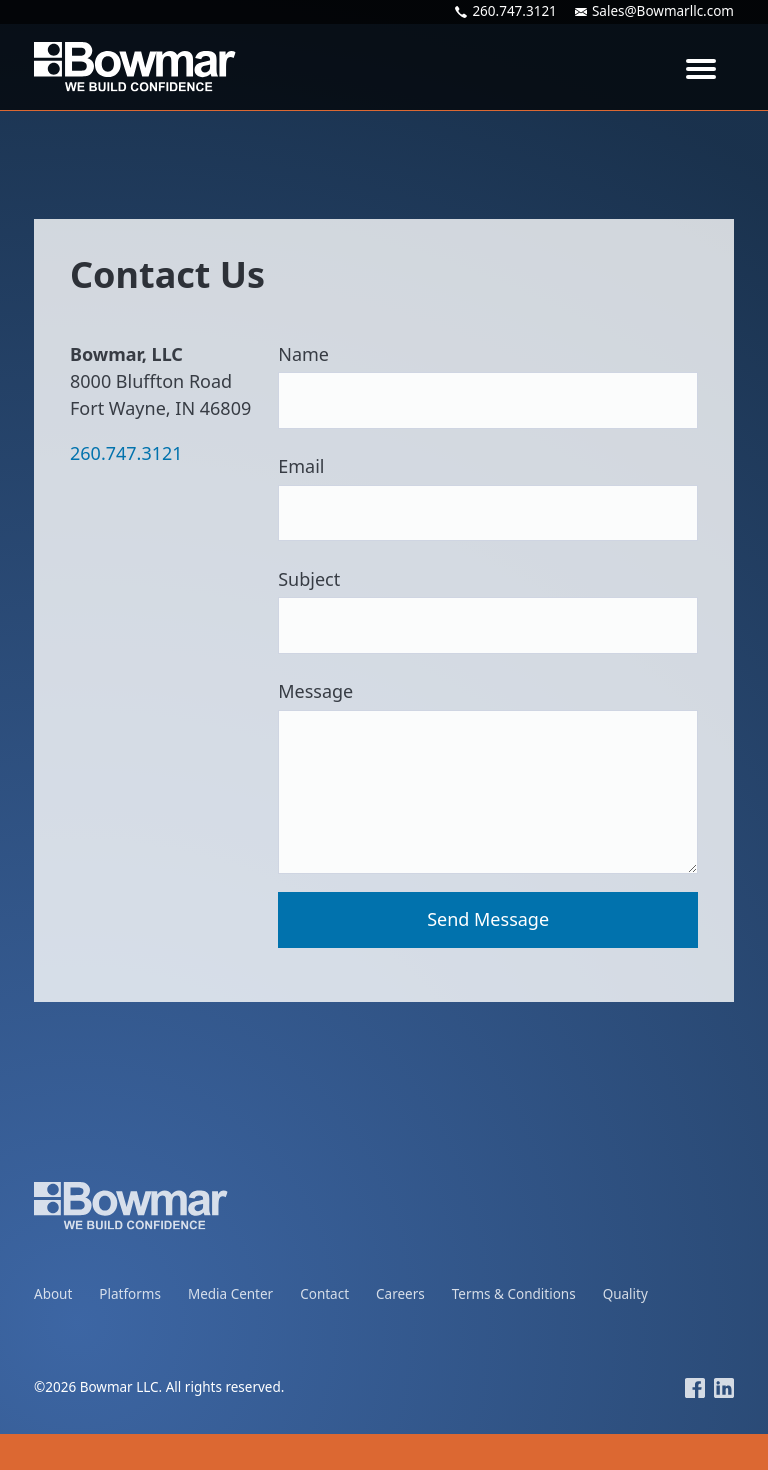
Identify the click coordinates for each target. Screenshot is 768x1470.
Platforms (130, 1294)
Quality (625, 1294)
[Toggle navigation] (701, 67)
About (53, 1294)
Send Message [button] (488, 919)
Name (488, 385)
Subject (488, 610)
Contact (324, 1294)
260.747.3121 (506, 12)
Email (488, 497)
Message (488, 776)
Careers (400, 1294)
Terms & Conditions (514, 1294)
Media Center (230, 1294)
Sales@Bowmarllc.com (654, 12)
